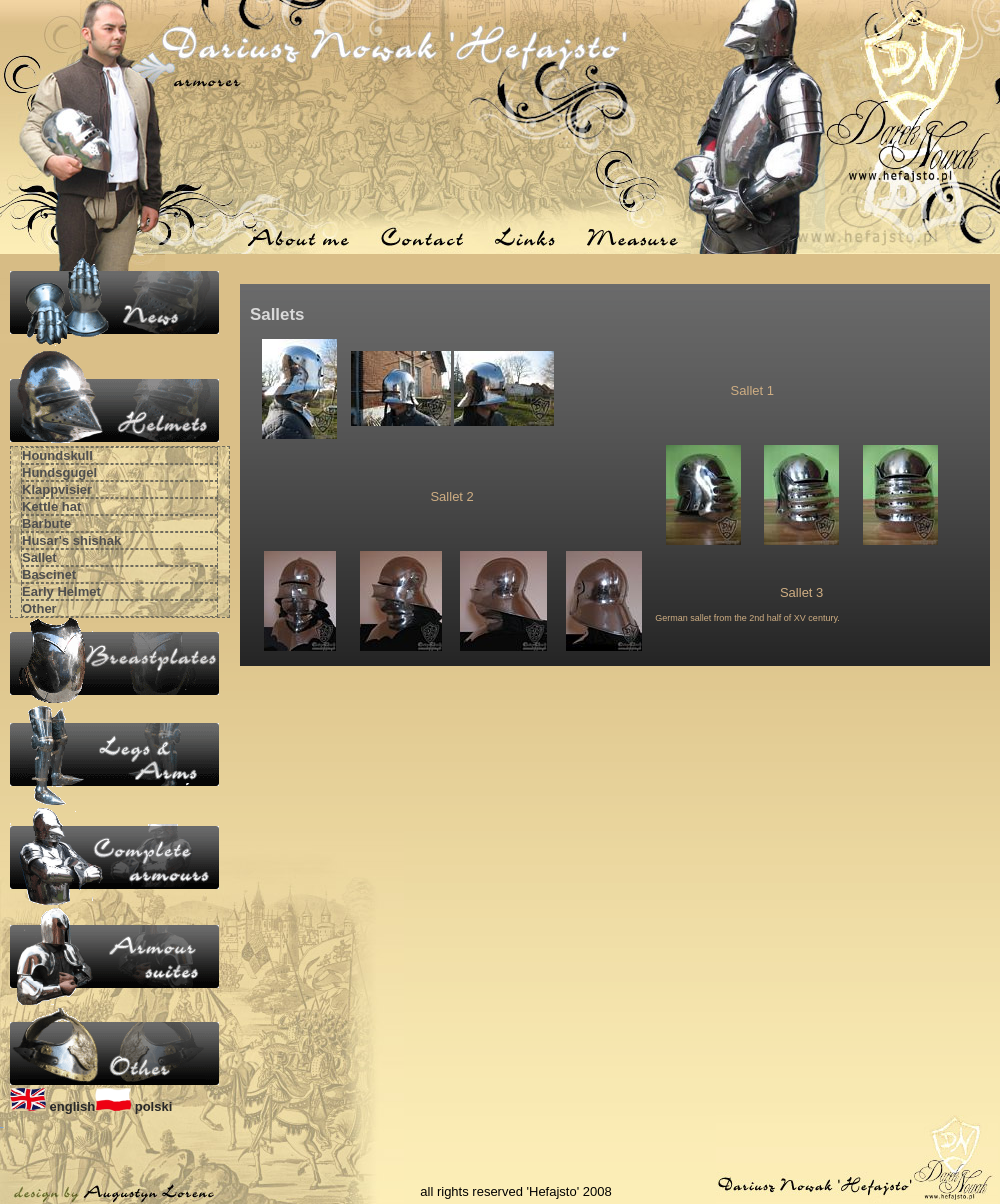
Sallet (39, 557)
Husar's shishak (71, 540)
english (52, 1106)
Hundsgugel (59, 472)
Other (39, 608)
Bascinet (49, 574)
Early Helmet (61, 591)
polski (133, 1106)
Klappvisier (57, 489)
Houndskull (57, 455)
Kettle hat (51, 506)
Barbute (46, 523)
